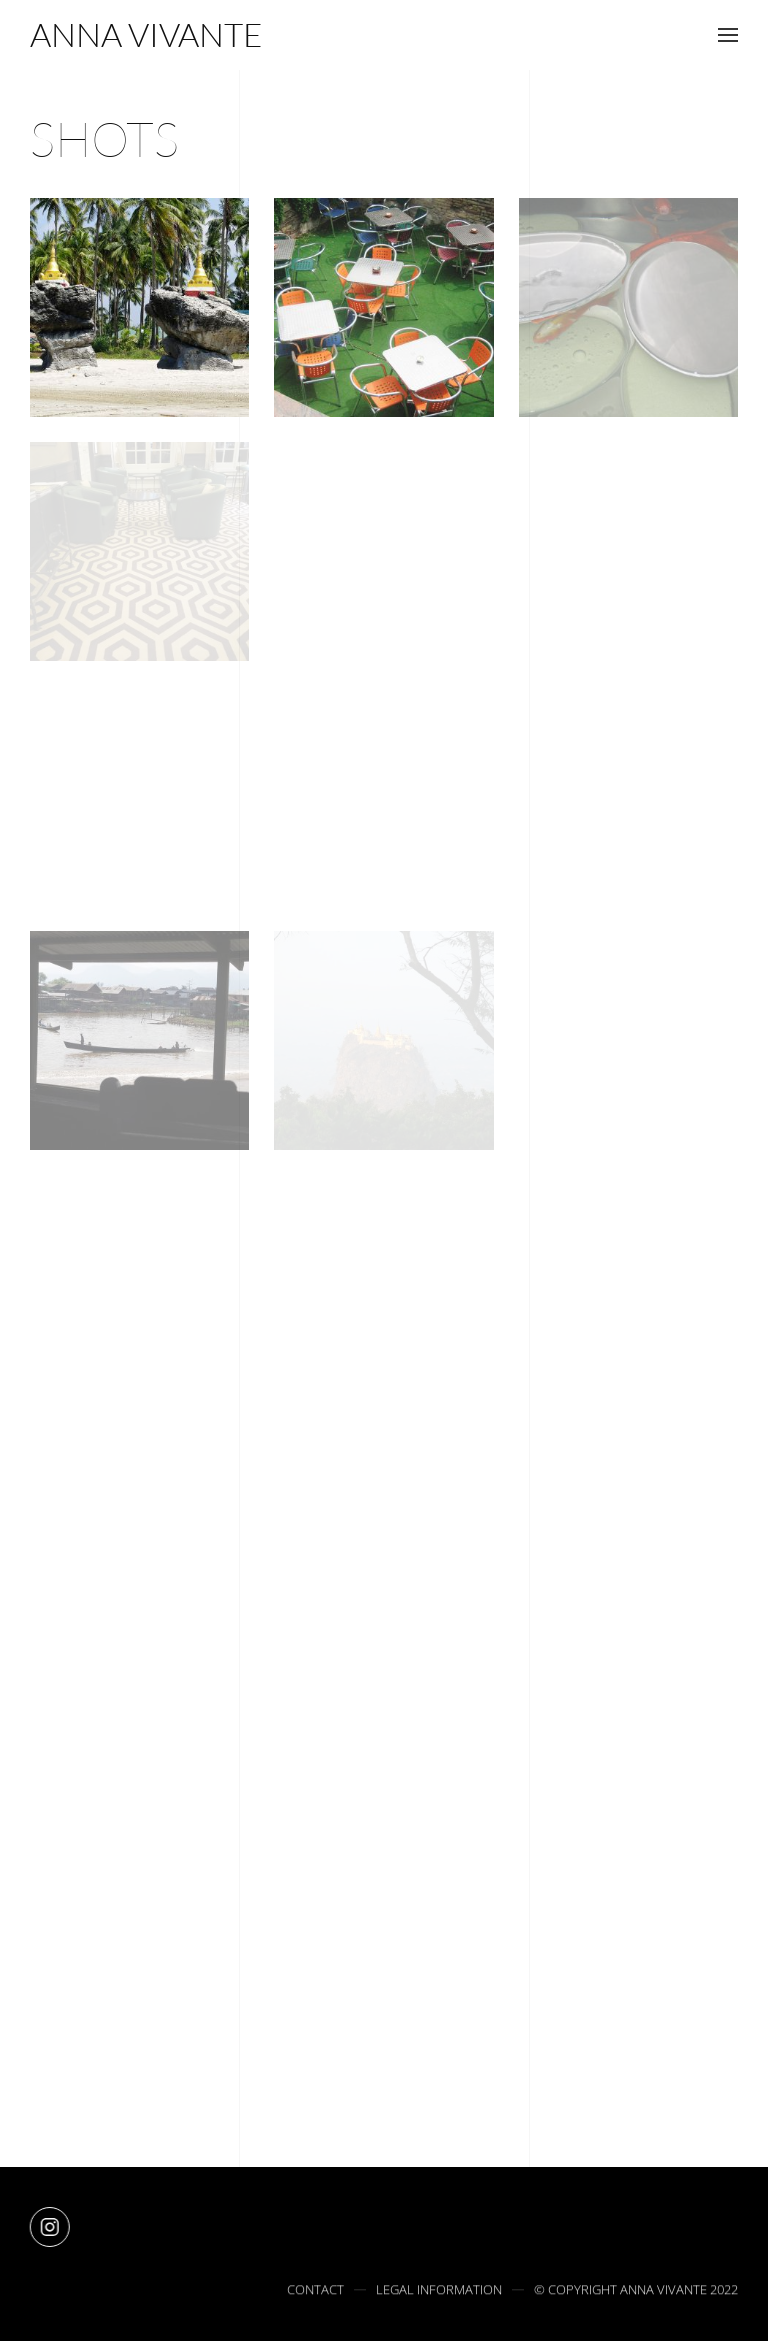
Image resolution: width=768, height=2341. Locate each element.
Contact (315, 2292)
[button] (728, 35)
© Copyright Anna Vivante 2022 (636, 2292)
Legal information (439, 2292)
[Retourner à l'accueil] (146, 35)
